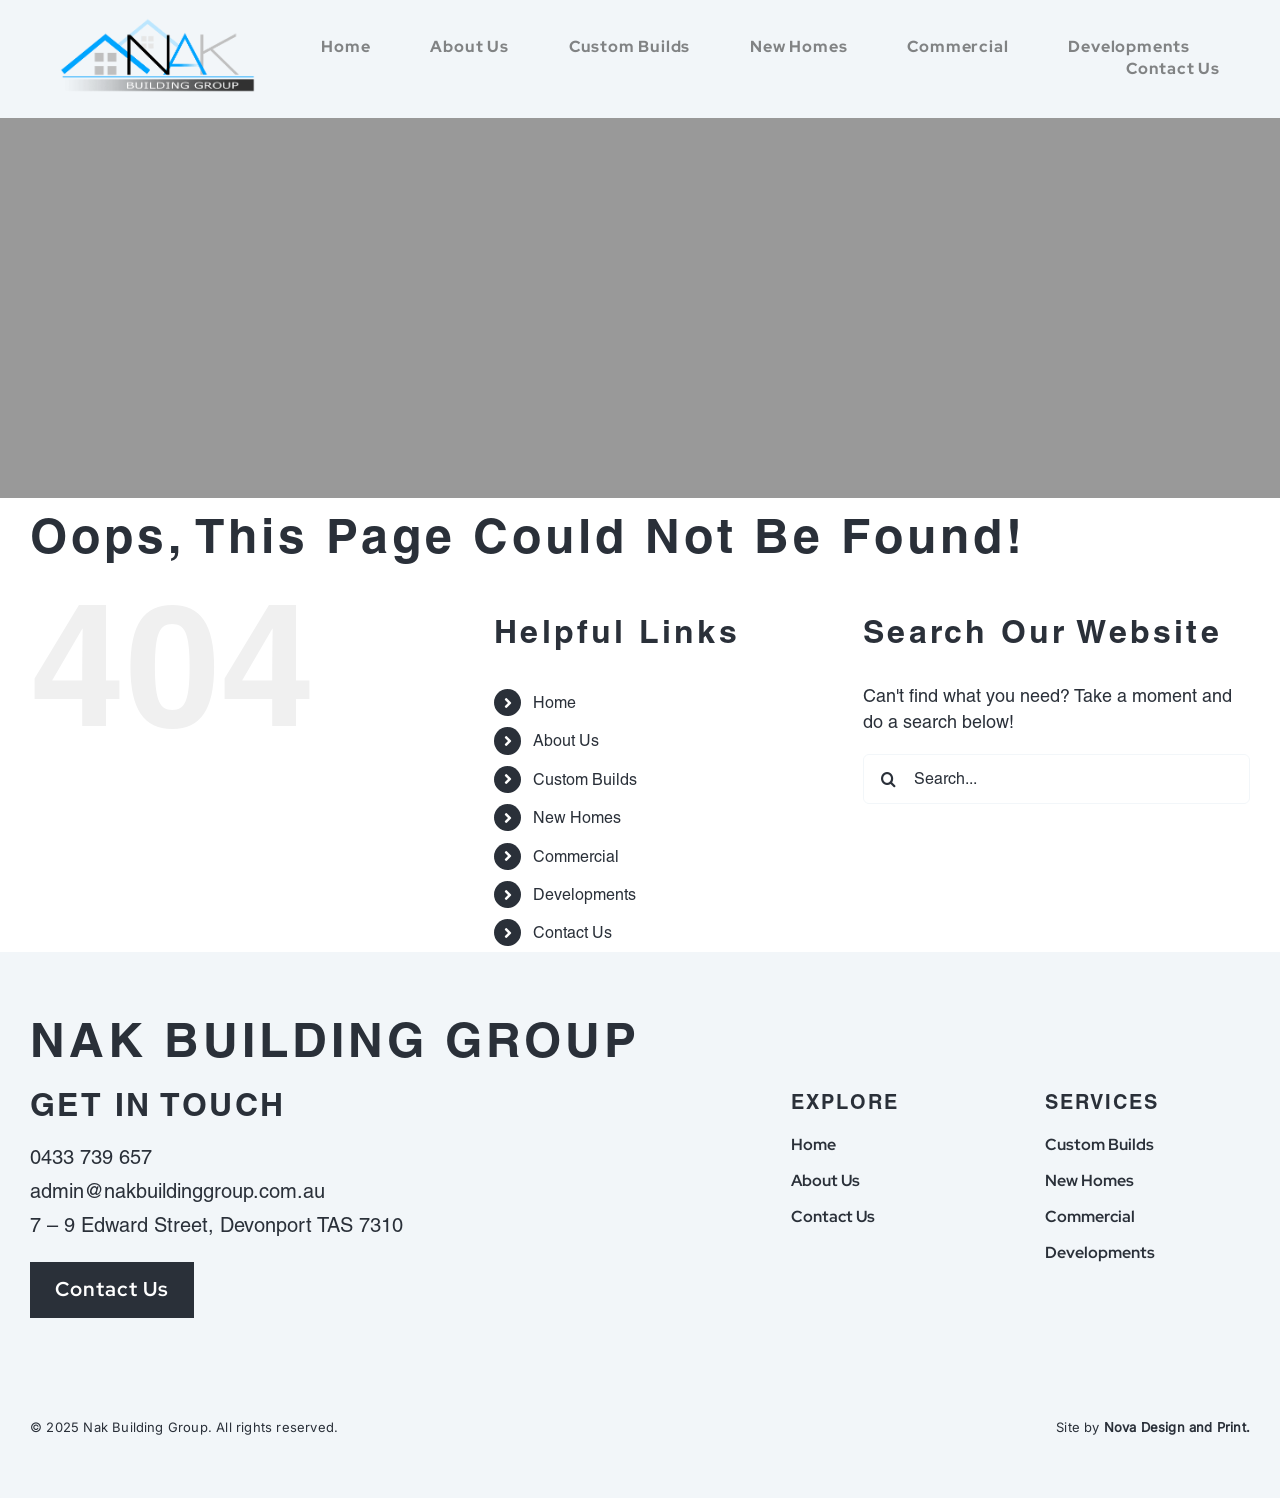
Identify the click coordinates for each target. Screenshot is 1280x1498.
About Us (566, 740)
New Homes (577, 817)
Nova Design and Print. (1177, 1427)
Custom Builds (585, 779)
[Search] (888, 779)
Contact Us (572, 932)
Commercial (576, 856)
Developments (584, 894)
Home (554, 702)
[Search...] (1056, 779)
